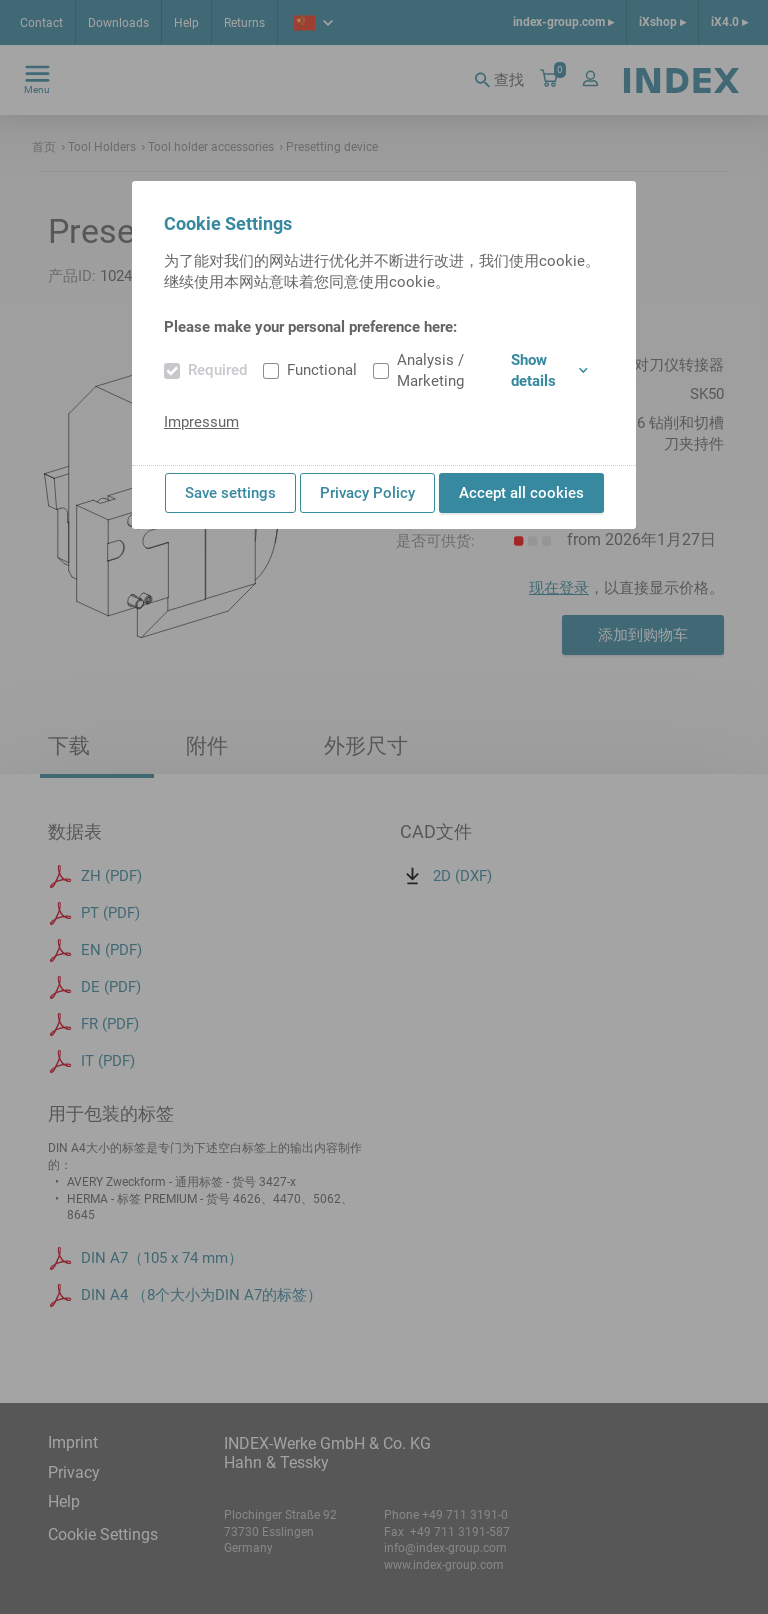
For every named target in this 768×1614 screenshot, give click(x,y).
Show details (549, 370)
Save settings (230, 493)
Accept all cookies (521, 493)
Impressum (201, 422)
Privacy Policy (367, 493)
